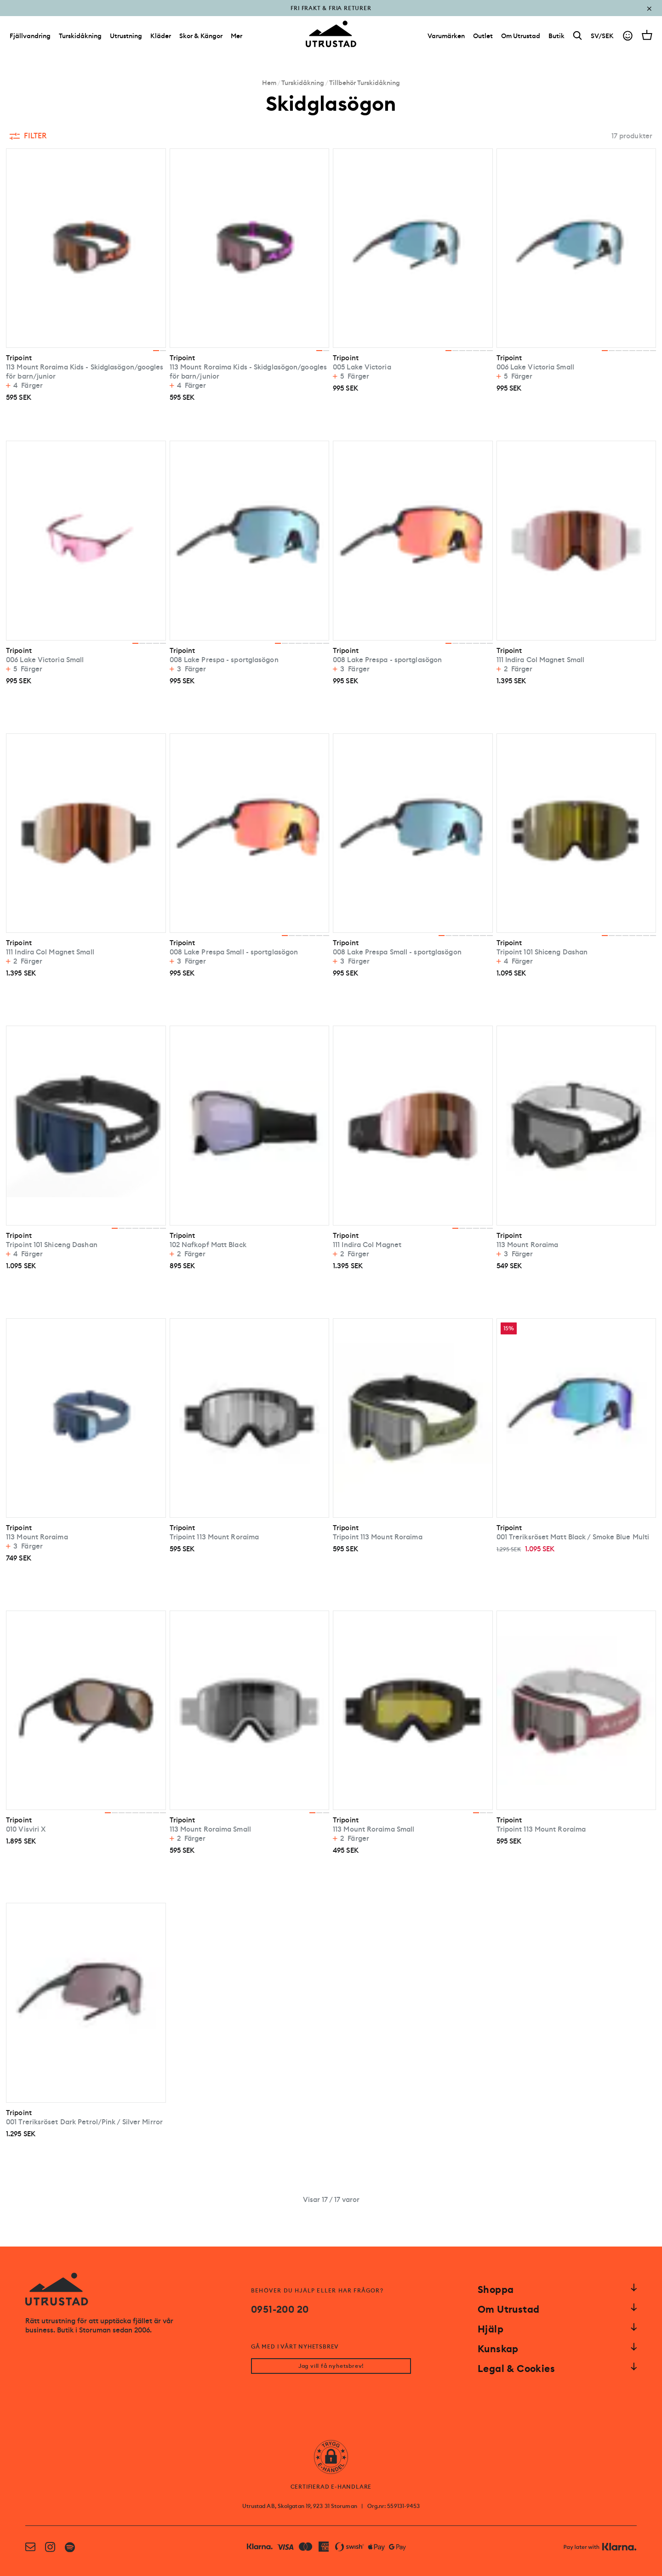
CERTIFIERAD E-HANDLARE (331, 2487)
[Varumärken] (446, 35)
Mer (236, 36)
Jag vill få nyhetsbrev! (331, 2366)
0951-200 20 (279, 2309)
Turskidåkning (80, 36)
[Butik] (556, 35)
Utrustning (126, 36)
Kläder (160, 36)
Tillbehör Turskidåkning (364, 83)
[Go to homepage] (331, 34)
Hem (269, 83)
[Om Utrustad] (520, 35)
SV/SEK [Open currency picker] (602, 36)
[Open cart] (647, 35)
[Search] (577, 36)
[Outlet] (483, 35)
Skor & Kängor (201, 36)
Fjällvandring (30, 36)
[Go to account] (627, 36)
